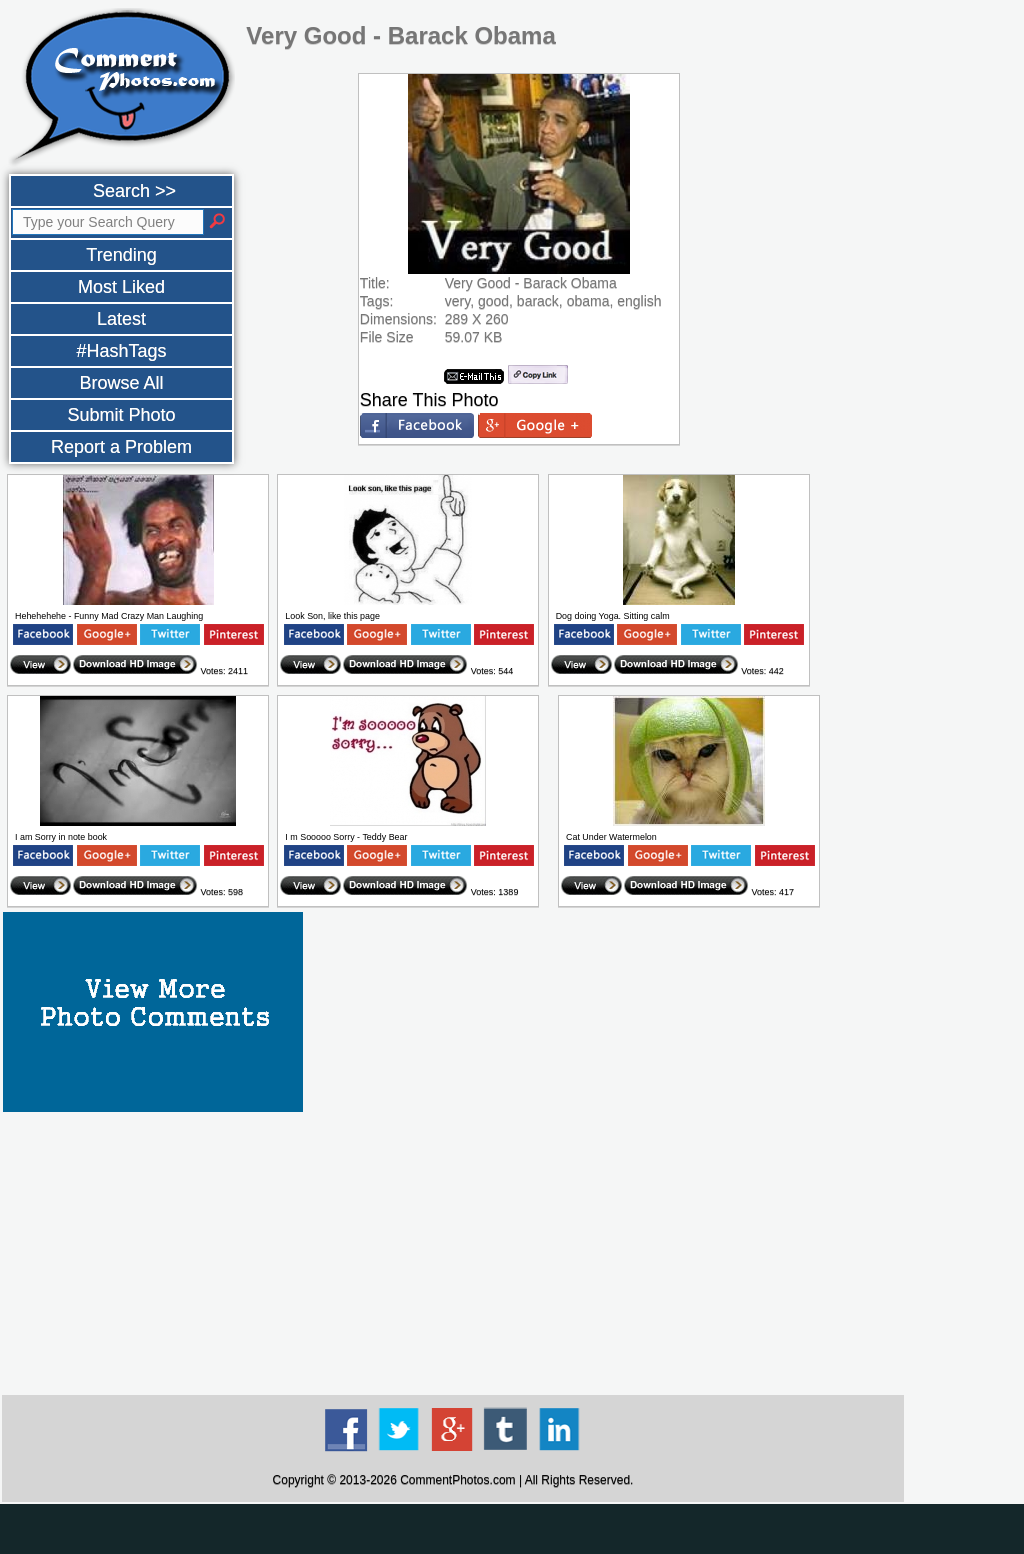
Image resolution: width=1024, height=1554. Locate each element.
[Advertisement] (453, 1252)
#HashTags (121, 351)
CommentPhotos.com (457, 1480)
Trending (121, 255)
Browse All (121, 383)
